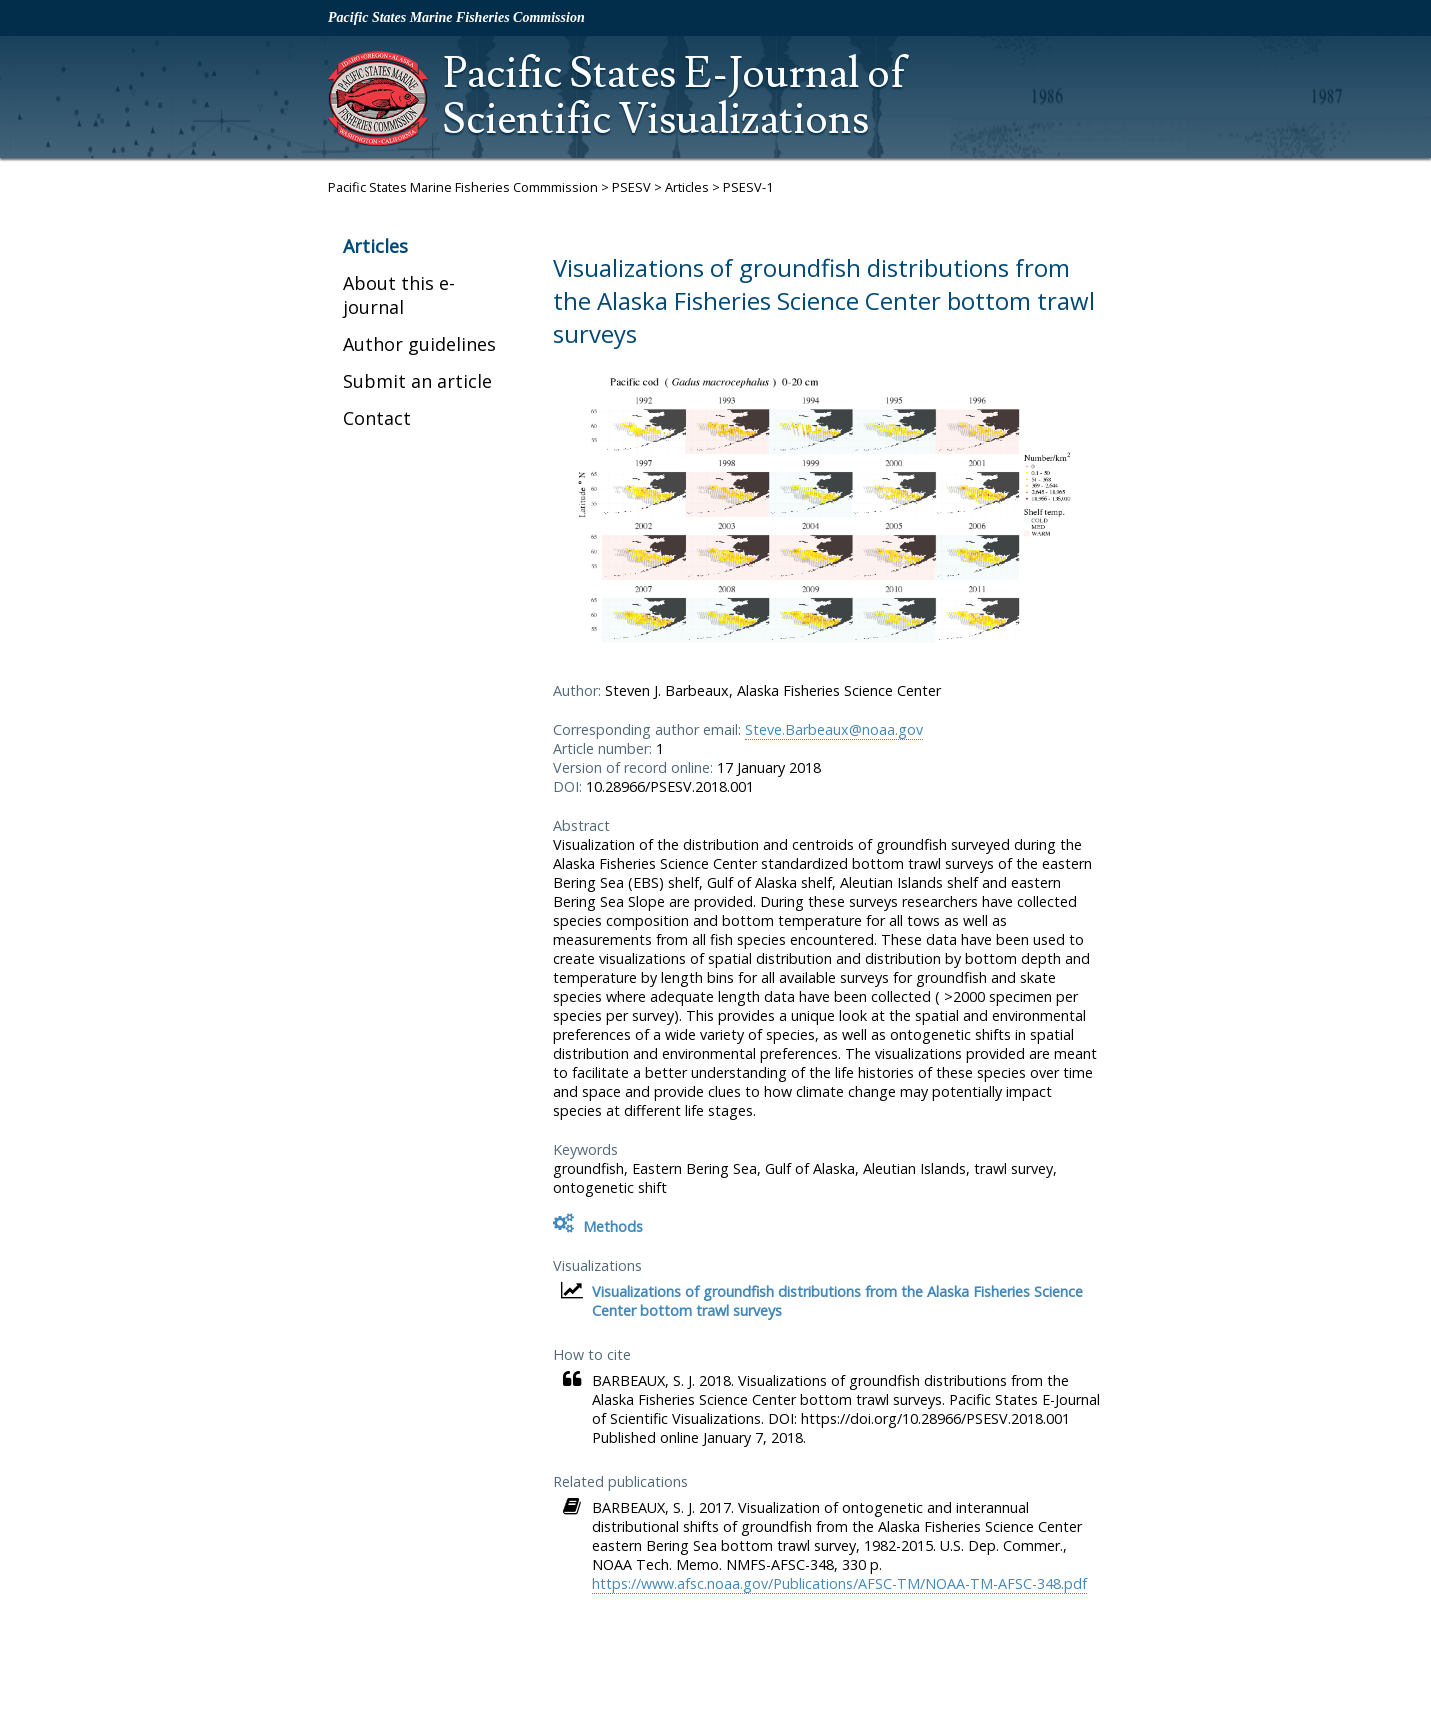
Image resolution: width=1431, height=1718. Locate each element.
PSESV (631, 187)
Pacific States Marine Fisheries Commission (456, 17)
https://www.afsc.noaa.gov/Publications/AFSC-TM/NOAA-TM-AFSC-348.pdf (839, 1583)
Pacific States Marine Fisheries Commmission (463, 187)
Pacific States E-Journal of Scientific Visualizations (675, 97)
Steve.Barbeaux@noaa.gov (834, 729)
